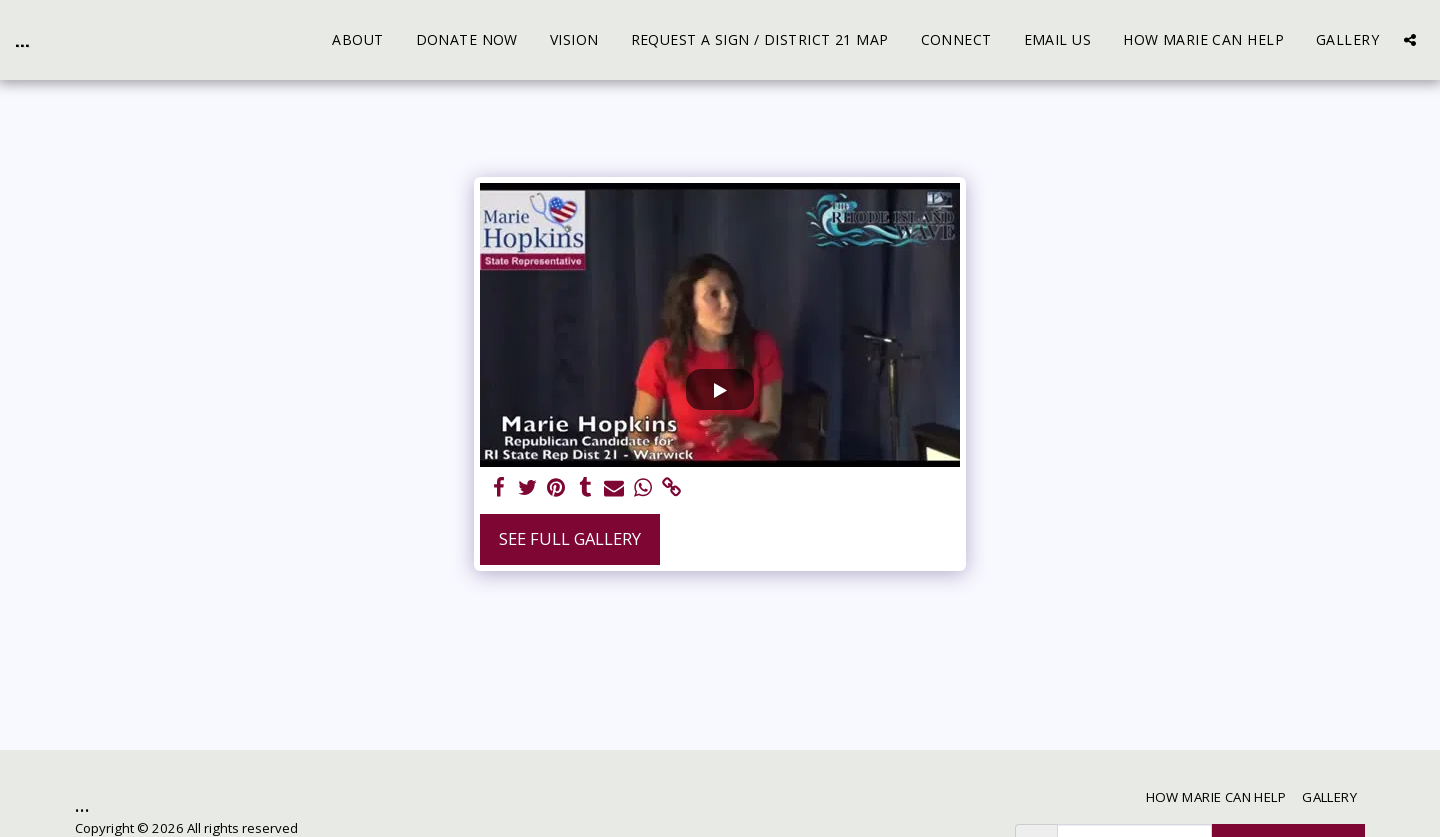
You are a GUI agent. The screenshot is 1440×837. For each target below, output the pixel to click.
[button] (1410, 40)
